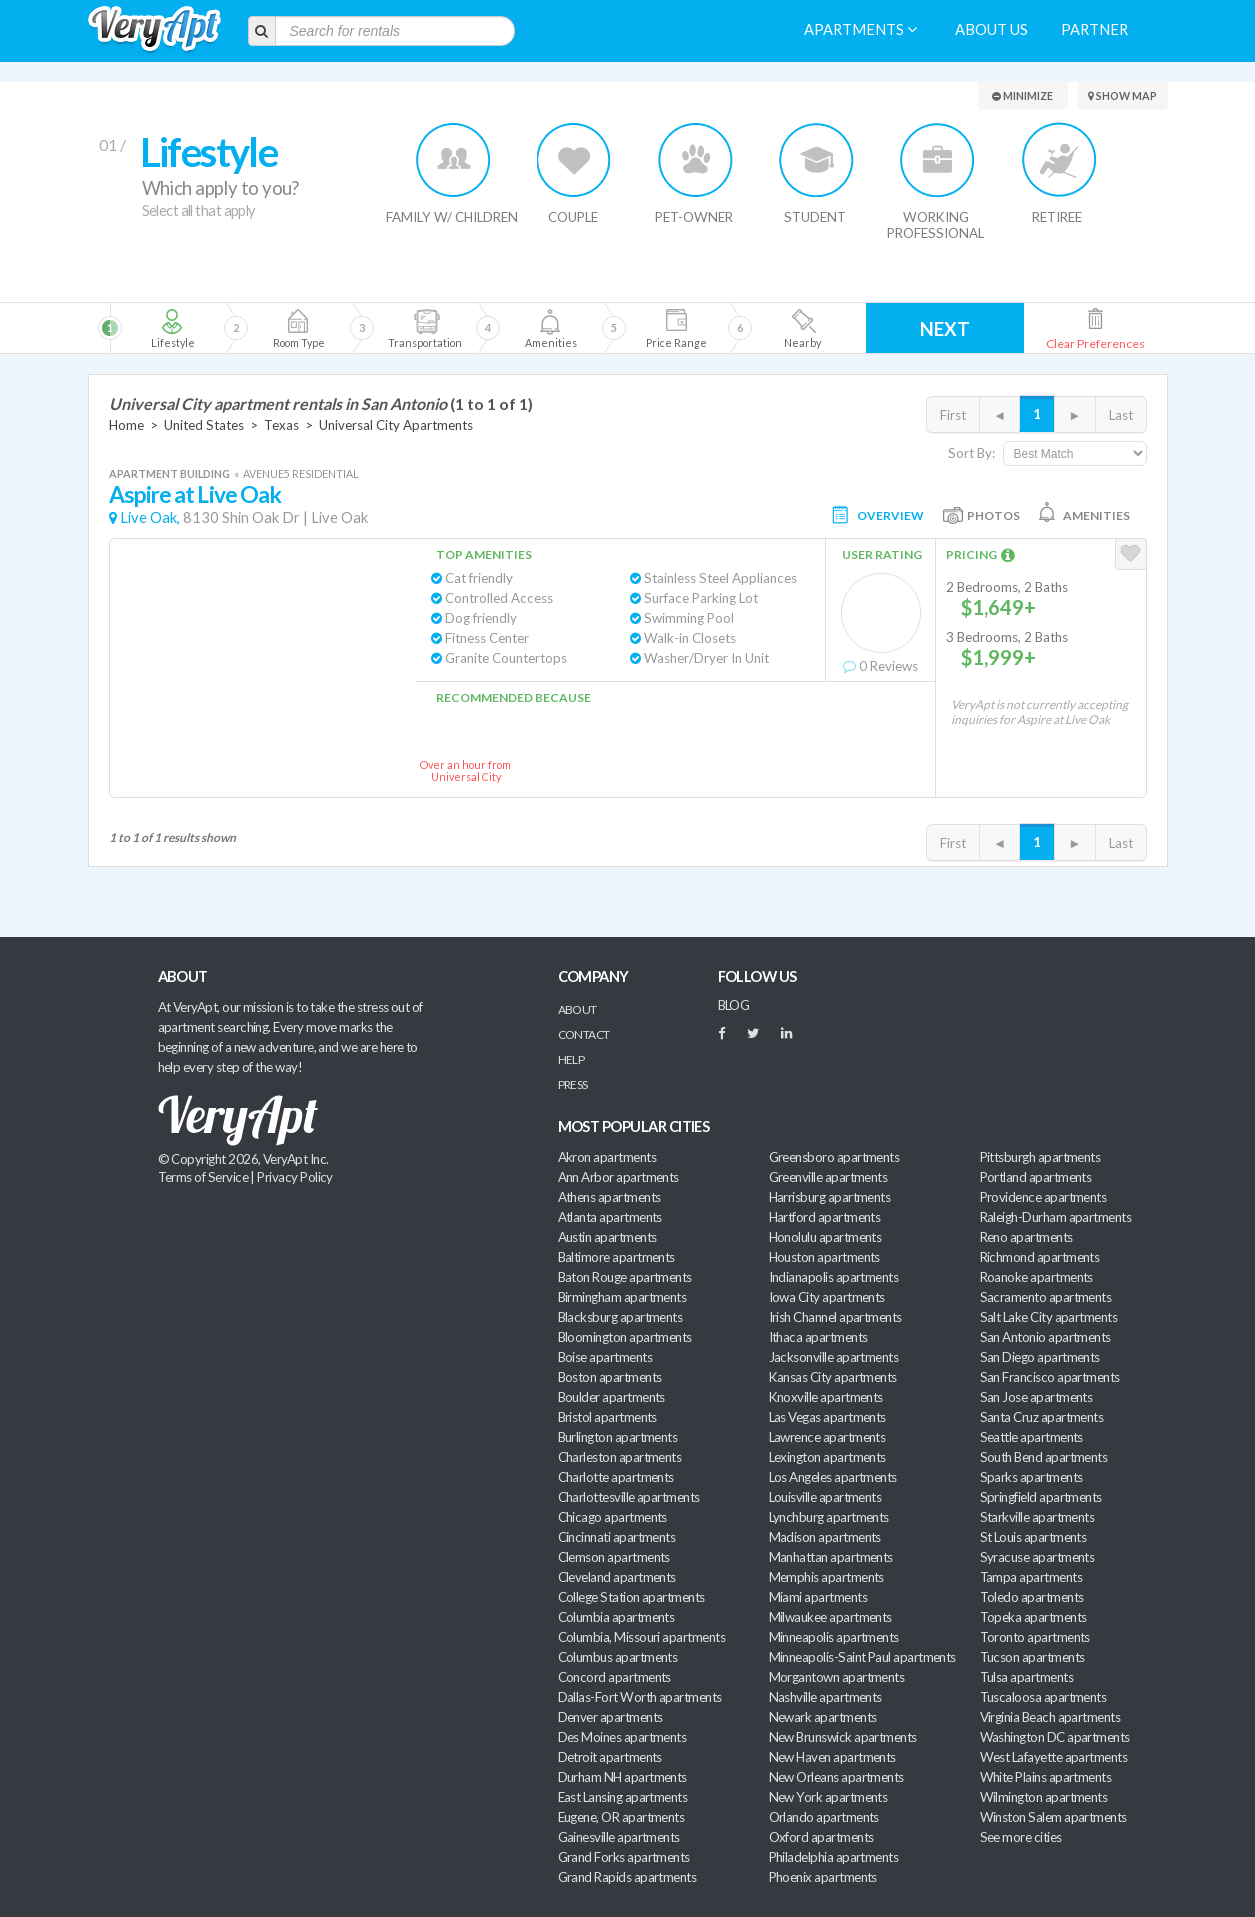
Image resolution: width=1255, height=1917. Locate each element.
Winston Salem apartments (1053, 1817)
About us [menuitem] (991, 29)
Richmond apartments (1040, 1257)
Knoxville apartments (826, 1397)
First (953, 415)
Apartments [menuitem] (860, 29)
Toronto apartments (1035, 1637)
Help (571, 1059)
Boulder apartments (611, 1397)
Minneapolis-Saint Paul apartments (862, 1657)
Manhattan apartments (831, 1557)
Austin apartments (607, 1237)
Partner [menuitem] (1094, 29)
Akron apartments (607, 1157)
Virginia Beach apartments (1050, 1717)
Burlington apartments (618, 1437)
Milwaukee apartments (830, 1617)
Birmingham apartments (622, 1297)
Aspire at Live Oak (195, 494)
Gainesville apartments (619, 1837)
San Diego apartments (1040, 1357)
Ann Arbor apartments (618, 1177)
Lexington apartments (827, 1457)
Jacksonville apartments (834, 1357)
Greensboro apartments (834, 1157)
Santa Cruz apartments (1042, 1417)
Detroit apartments (610, 1757)
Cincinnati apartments (617, 1537)
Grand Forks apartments (624, 1857)
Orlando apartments (824, 1817)
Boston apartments (610, 1377)
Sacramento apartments (1046, 1297)
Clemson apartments (614, 1557)
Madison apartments (825, 1537)
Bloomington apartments (625, 1337)
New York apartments (828, 1797)
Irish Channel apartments (835, 1317)
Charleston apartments (620, 1457)
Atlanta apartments (610, 1217)
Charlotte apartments (616, 1477)
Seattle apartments (1031, 1437)
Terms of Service (203, 1177)
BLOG (734, 1005)
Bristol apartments (607, 1417)
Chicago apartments (612, 1517)
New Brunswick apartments (843, 1737)
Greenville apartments (828, 1177)
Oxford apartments (821, 1837)
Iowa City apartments (827, 1297)
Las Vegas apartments (827, 1417)
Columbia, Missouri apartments (642, 1637)
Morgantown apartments (837, 1677)
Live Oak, (150, 517)
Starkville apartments (1037, 1517)
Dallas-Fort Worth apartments (640, 1697)
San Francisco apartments (1050, 1377)
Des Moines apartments (622, 1737)
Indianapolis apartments (834, 1277)
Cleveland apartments (617, 1577)
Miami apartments (818, 1597)
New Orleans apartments (836, 1777)
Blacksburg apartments (620, 1317)
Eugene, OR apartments (621, 1817)
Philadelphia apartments (834, 1857)
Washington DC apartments (1055, 1737)
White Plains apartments (1046, 1777)
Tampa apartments (1031, 1577)
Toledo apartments (1032, 1597)
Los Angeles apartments (833, 1477)
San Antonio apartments (1045, 1337)
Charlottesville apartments (629, 1497)
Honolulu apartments (825, 1237)
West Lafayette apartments (1054, 1757)
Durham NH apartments (622, 1777)
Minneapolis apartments (834, 1637)
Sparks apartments (1031, 1477)
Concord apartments (614, 1677)
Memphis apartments (826, 1577)
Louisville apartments (825, 1497)
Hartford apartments (825, 1217)
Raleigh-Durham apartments (1056, 1217)
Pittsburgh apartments (1040, 1157)
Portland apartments (1036, 1177)
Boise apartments (605, 1357)
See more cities (1021, 1837)
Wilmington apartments (1044, 1797)
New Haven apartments (832, 1757)
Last (1121, 415)
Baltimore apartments (616, 1257)
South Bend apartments (1044, 1457)
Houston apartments (824, 1257)
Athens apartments (609, 1197)
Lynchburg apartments (829, 1517)
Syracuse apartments (1037, 1557)
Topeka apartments (1033, 1617)
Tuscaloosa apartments (1043, 1697)
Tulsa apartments (1026, 1677)
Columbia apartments (616, 1617)
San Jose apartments (1036, 1397)
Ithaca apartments (818, 1337)
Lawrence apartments (827, 1437)
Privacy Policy (295, 1177)
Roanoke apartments (1036, 1277)
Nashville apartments (825, 1697)
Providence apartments (1043, 1197)
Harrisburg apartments (830, 1197)
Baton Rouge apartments (625, 1277)
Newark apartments (823, 1717)
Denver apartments (610, 1717)
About (577, 1009)
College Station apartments (631, 1597)
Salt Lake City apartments (1049, 1317)
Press (573, 1084)
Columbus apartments (618, 1657)
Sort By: (971, 453)
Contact (584, 1034)
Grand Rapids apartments (627, 1877)
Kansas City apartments (833, 1377)
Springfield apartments (1041, 1497)
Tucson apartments (1032, 1657)
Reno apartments (1026, 1237)
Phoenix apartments (823, 1877)
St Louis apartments (1033, 1537)
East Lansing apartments (623, 1797)
